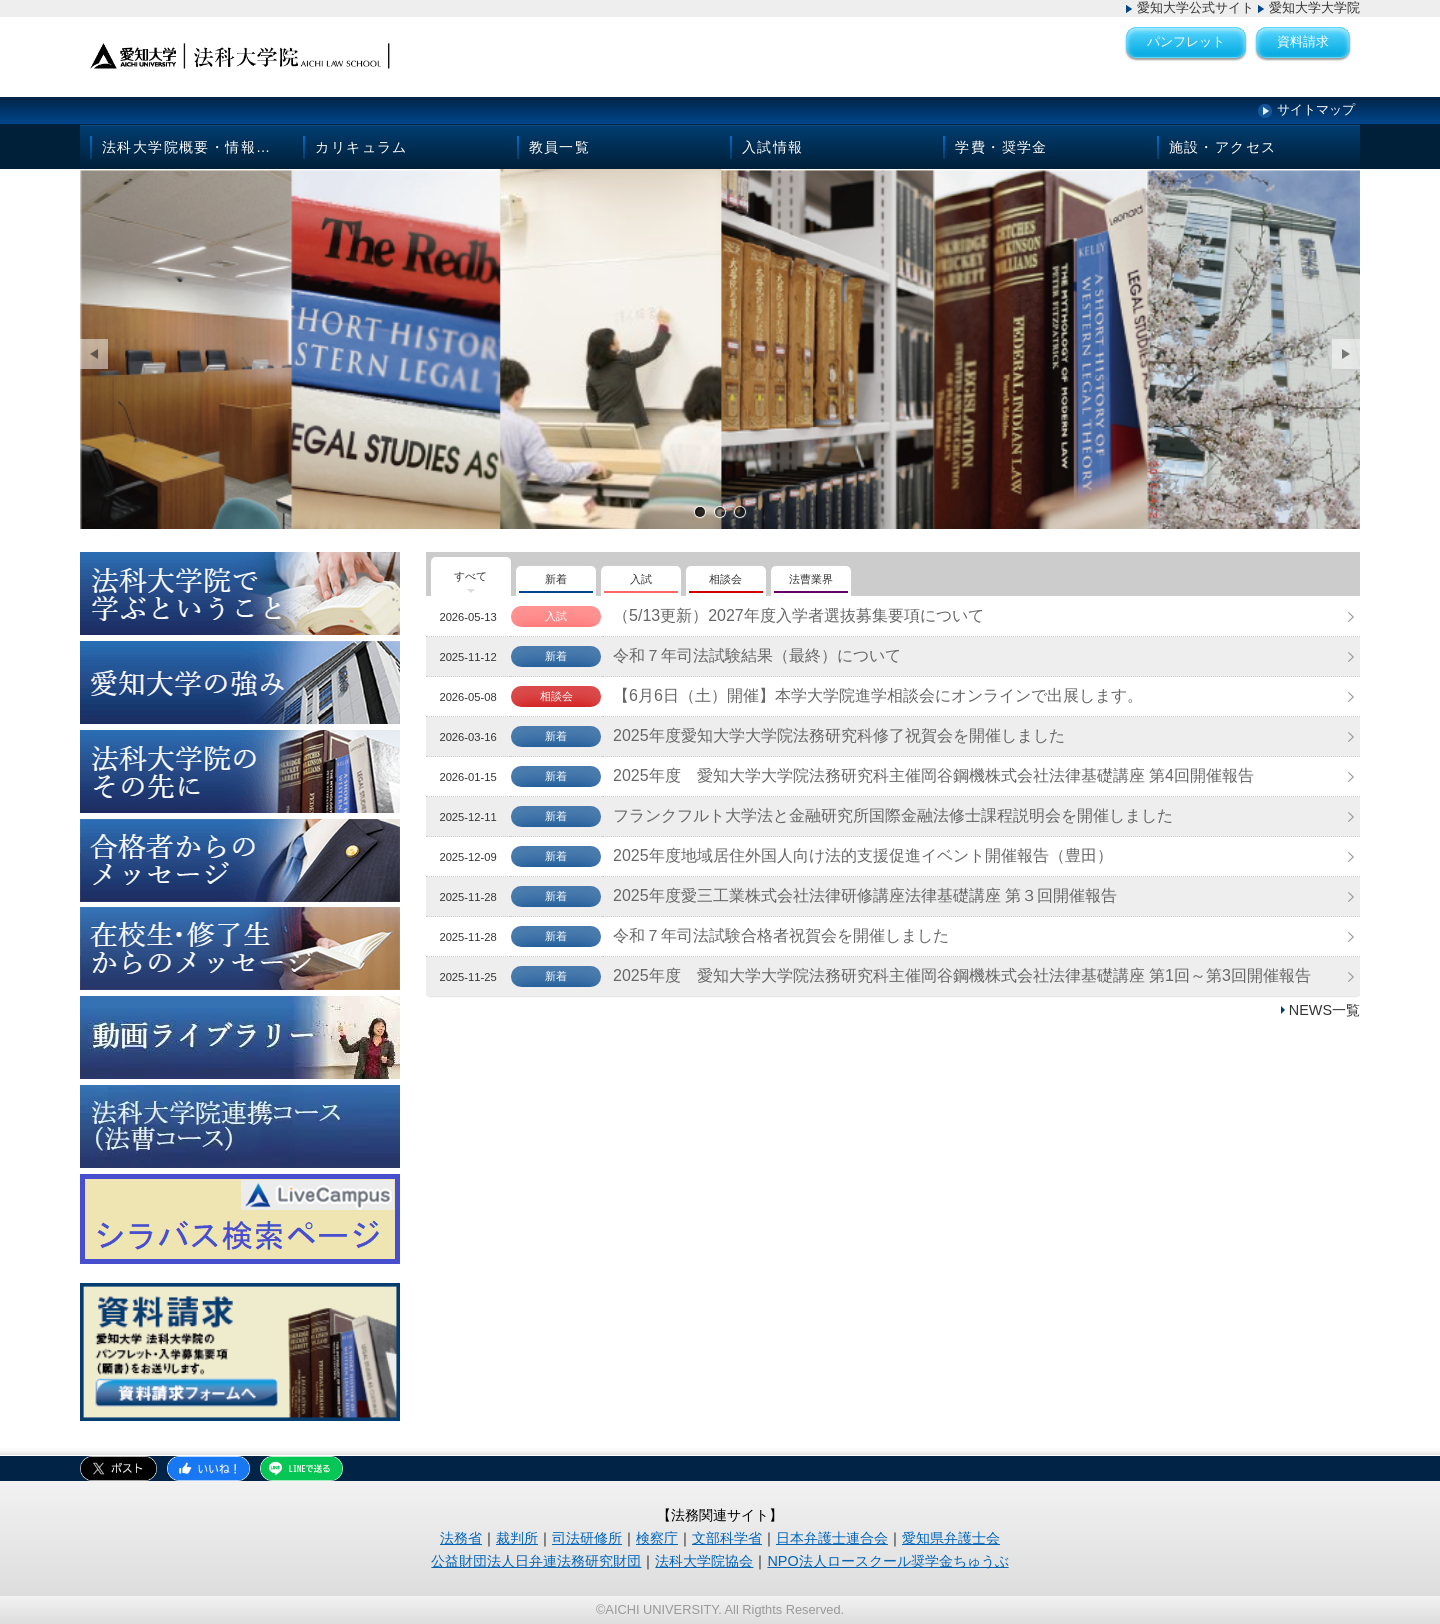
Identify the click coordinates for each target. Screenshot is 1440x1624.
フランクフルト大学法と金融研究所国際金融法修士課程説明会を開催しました (893, 815)
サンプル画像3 (740, 511)
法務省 (461, 1538)
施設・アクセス (1223, 147)
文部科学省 (727, 1538)
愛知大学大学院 (1314, 7)
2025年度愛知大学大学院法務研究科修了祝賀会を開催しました (839, 735)
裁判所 (517, 1538)
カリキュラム (361, 147)
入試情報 (773, 147)
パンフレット (1186, 41)
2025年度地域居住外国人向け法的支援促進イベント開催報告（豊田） (863, 855)
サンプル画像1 (700, 511)
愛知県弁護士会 (951, 1538)
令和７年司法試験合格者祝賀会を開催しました (781, 935)
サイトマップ (1316, 109)
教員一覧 (560, 147)
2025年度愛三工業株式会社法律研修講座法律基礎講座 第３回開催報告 (865, 895)
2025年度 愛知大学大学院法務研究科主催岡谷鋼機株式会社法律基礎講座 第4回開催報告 (933, 775)
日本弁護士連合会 (832, 1538)
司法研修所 (587, 1538)
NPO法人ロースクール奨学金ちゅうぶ (887, 1561)
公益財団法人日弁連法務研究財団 (536, 1561)
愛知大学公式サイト (1195, 7)
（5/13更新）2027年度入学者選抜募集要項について (798, 615)
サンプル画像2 (720, 511)
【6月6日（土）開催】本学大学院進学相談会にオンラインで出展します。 (878, 695)
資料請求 (1303, 41)
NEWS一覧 (1324, 1010)
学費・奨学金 (1001, 147)
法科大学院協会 (704, 1561)
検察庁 (657, 1538)
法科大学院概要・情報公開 (194, 147)
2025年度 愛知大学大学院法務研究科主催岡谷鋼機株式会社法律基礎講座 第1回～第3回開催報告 (962, 975)
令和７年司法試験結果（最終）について (757, 655)
